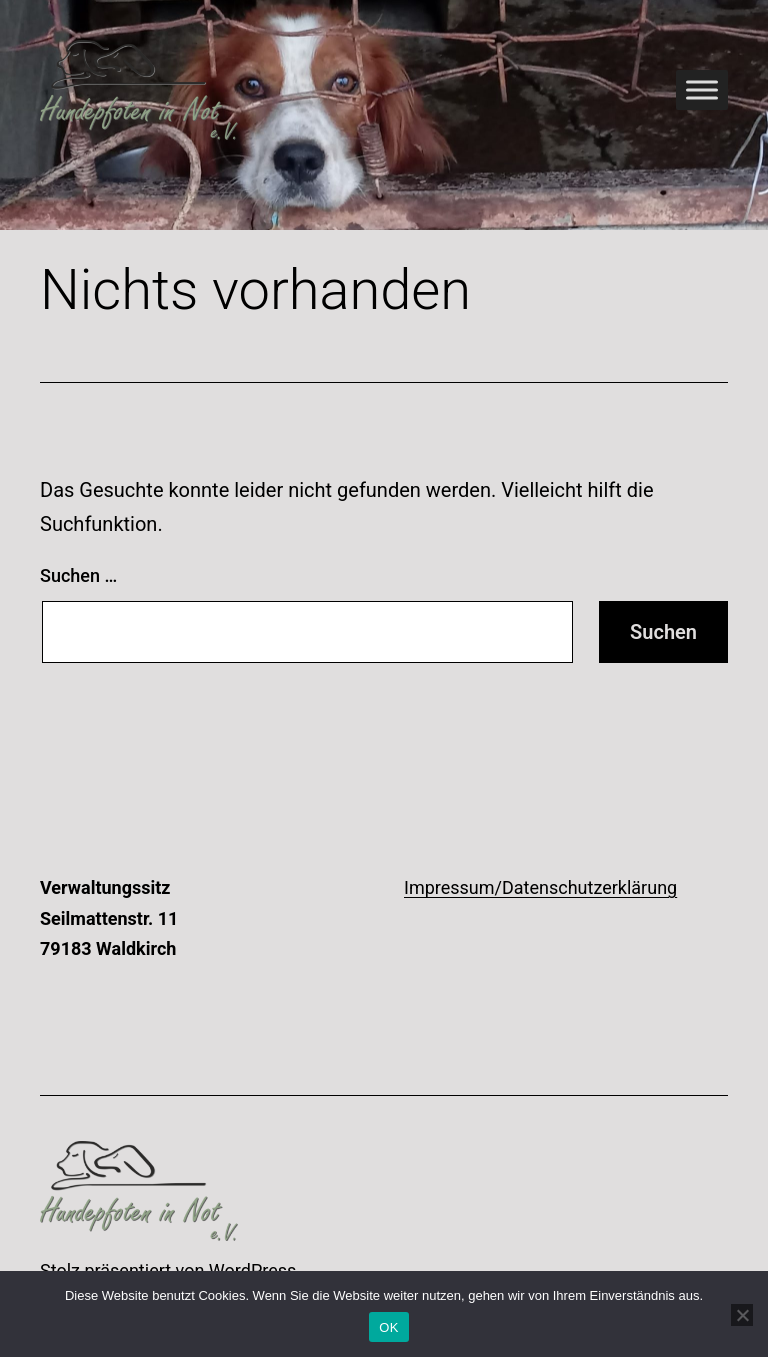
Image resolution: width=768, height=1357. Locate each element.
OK (388, 1327)
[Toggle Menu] (702, 89)
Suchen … (78, 575)
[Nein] (742, 1315)
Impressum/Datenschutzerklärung (540, 887)
